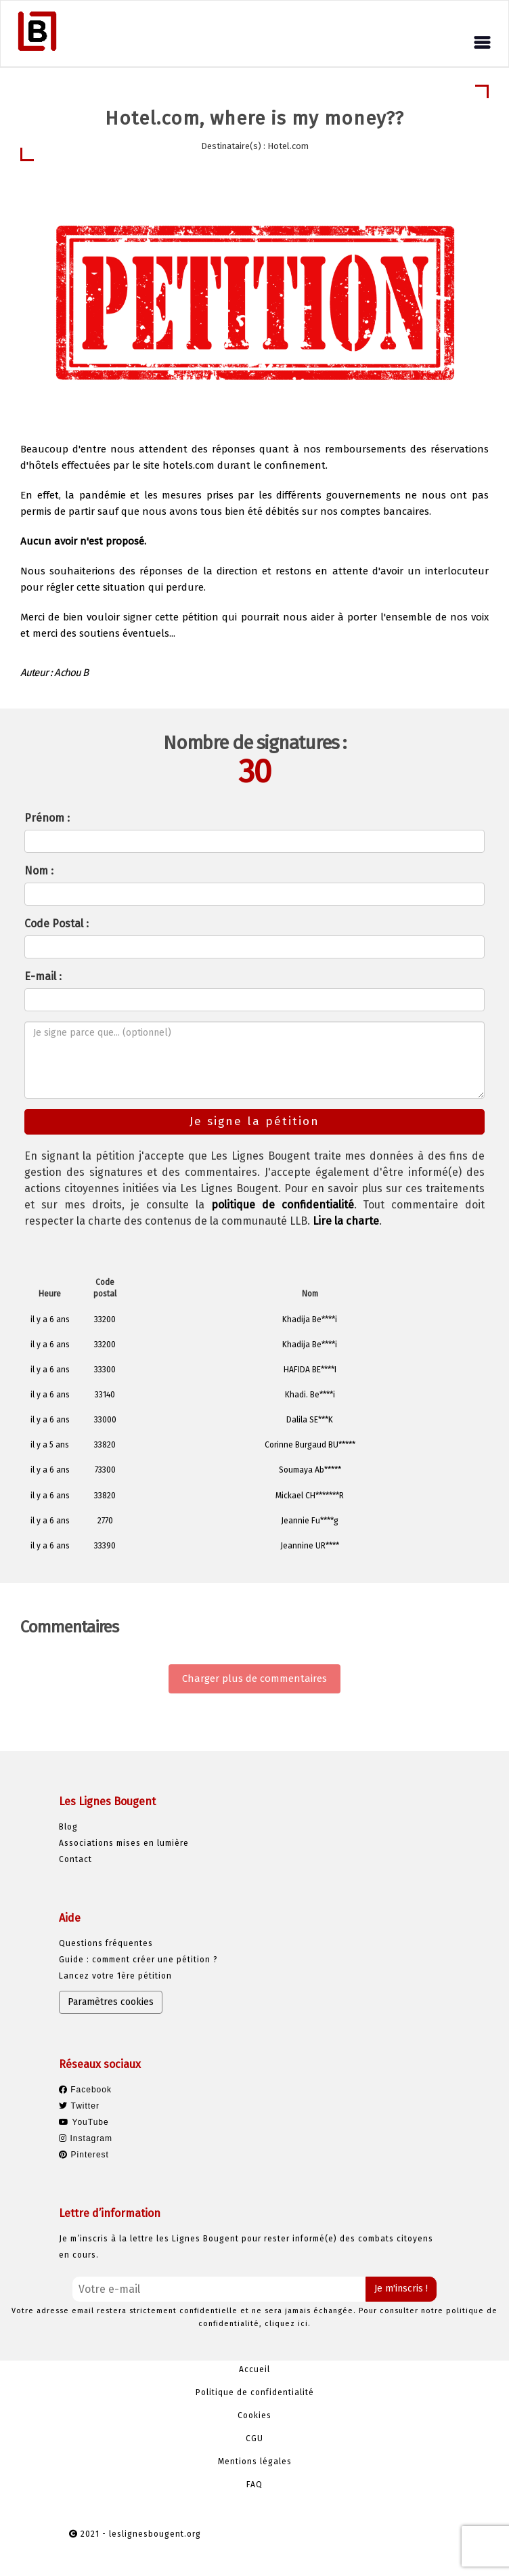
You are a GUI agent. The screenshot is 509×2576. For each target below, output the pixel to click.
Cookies (254, 2415)
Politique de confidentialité (255, 2392)
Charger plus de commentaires (254, 1678)
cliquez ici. (288, 2323)
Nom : (38, 870)
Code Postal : (56, 923)
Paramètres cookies (111, 2002)
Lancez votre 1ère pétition (115, 1976)
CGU (254, 2438)
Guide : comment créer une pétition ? (138, 1959)
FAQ (254, 2484)
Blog (68, 1827)
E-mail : (43, 976)
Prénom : (47, 817)
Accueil (254, 2369)
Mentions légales (255, 2461)
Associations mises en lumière (124, 1843)
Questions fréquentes (106, 1943)
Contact (75, 1859)
